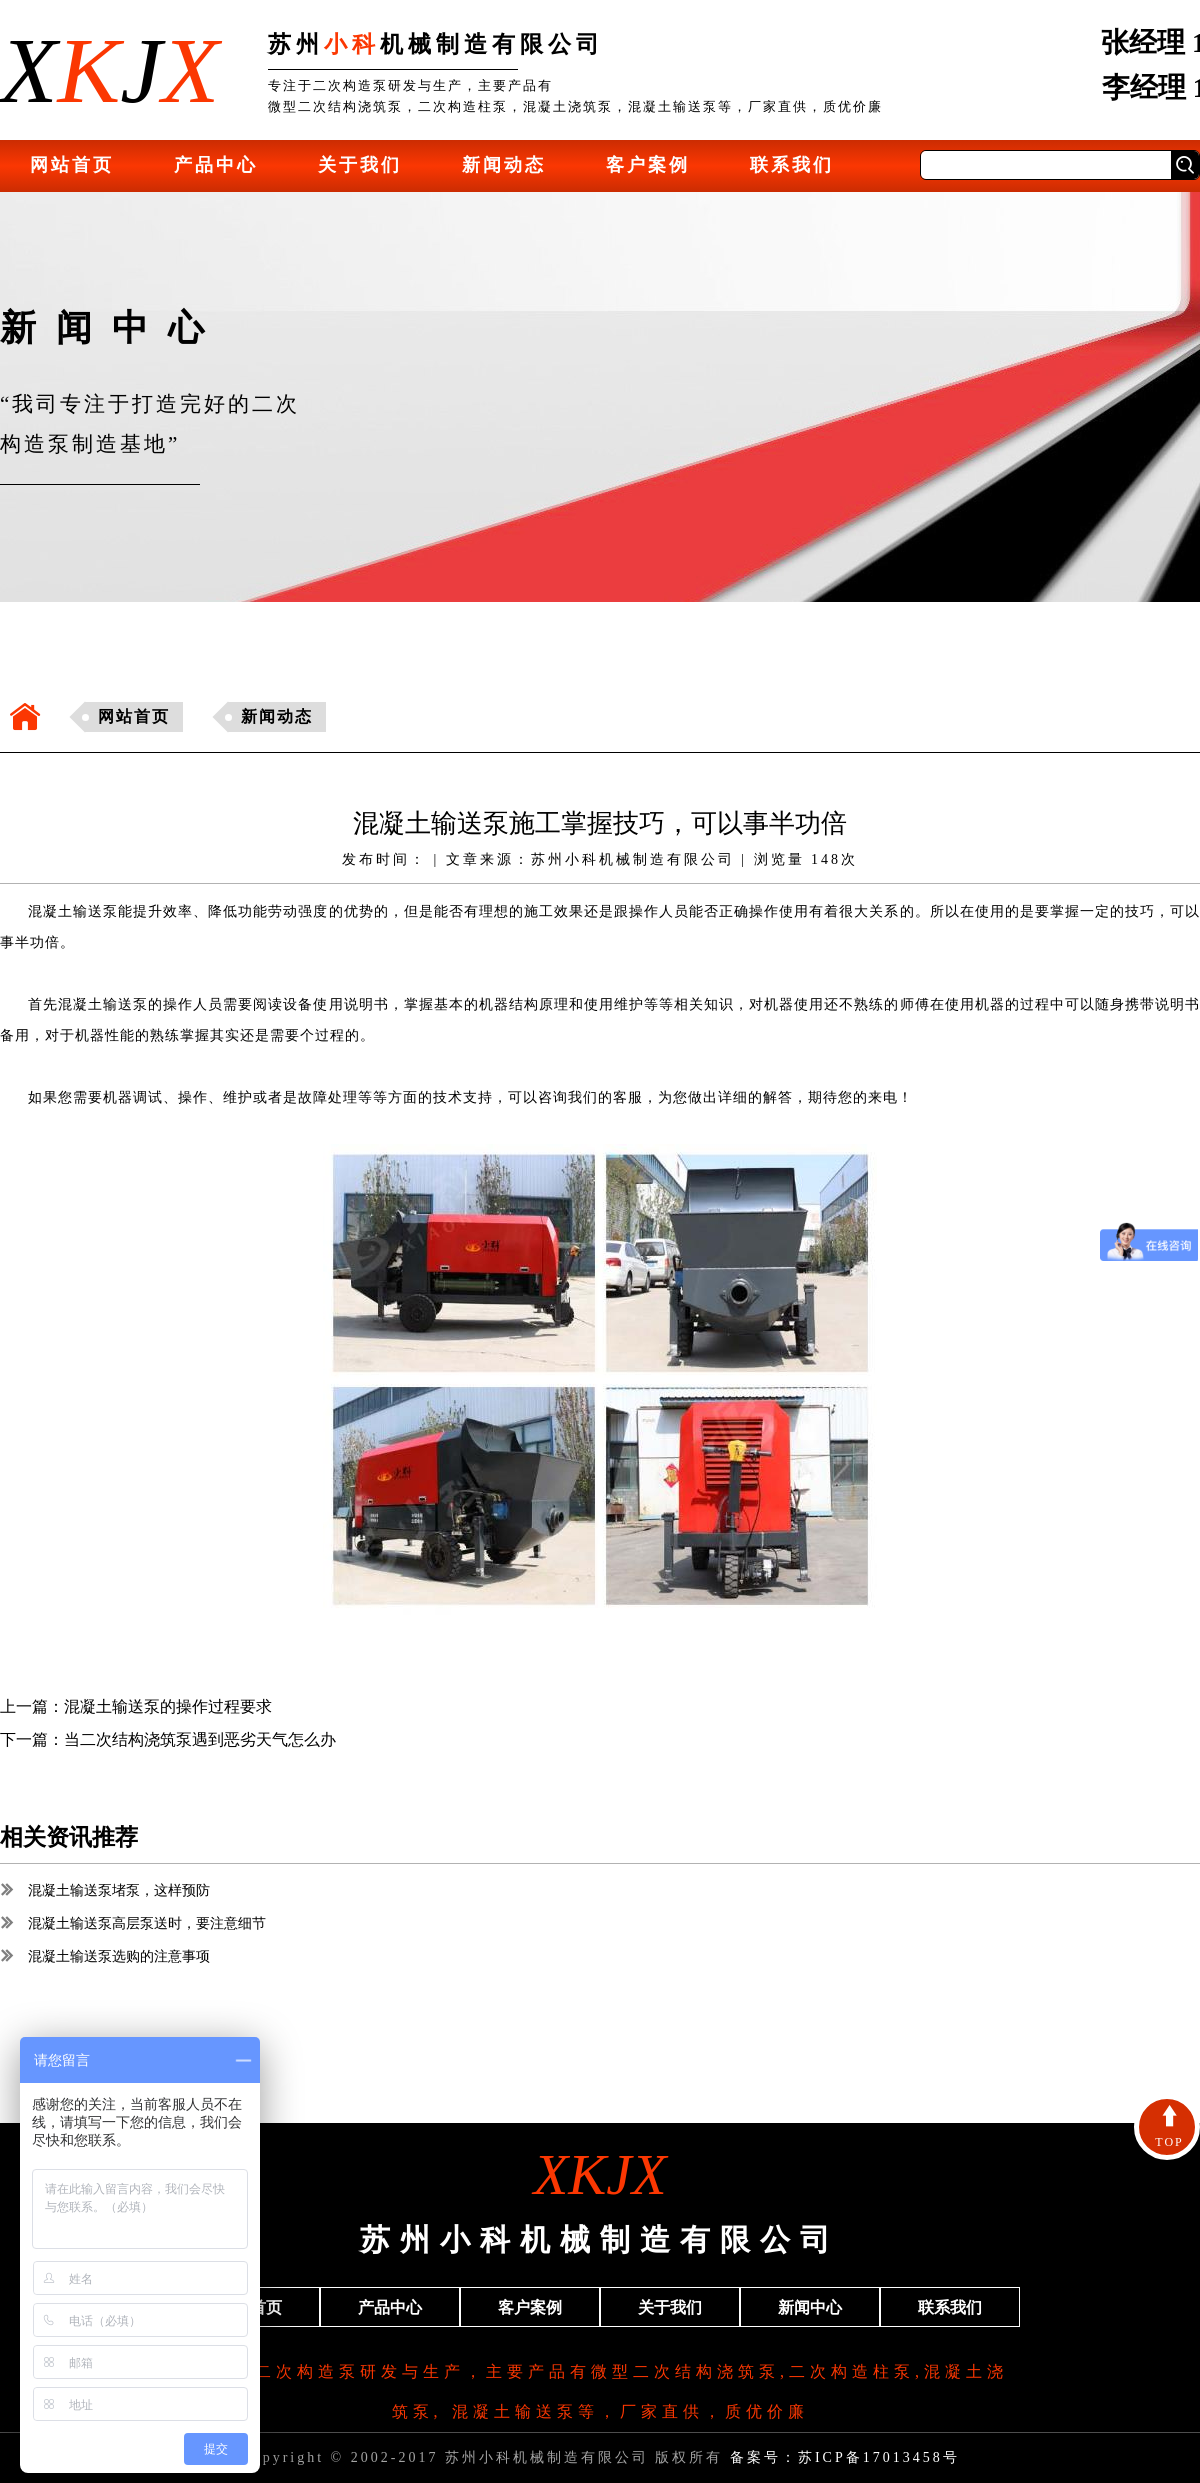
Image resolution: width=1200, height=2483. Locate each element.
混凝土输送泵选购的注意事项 (105, 1956)
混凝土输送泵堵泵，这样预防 (105, 1890)
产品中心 (216, 165)
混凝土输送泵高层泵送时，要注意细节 (133, 1923)
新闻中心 (810, 2307)
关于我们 (360, 165)
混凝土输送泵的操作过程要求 (168, 1706)
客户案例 (648, 165)
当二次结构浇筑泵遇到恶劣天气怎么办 (200, 1739)
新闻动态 (504, 165)
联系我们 (792, 165)
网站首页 (72, 165)
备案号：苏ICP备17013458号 (845, 2457)
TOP (1169, 2127)
